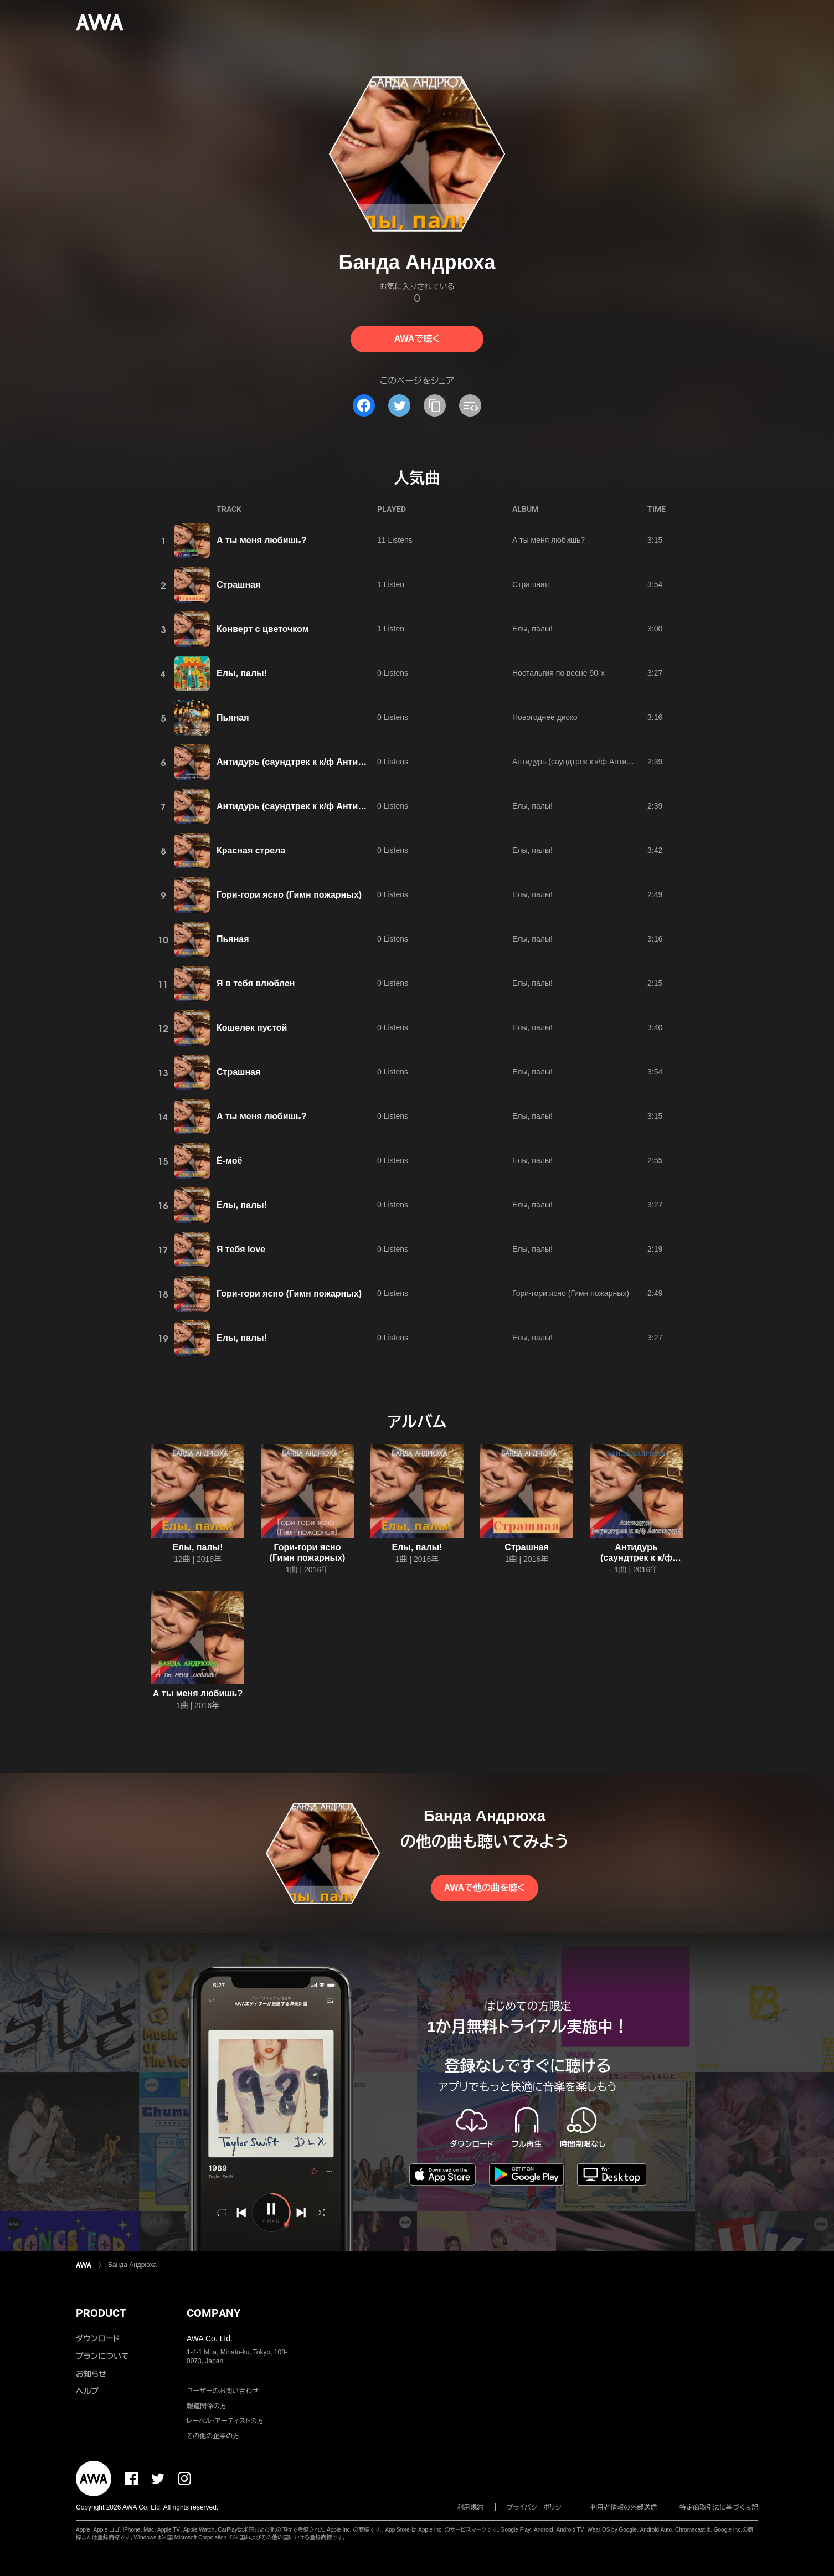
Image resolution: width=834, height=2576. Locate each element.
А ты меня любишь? (261, 540)
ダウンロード (97, 2338)
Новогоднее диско (545, 717)
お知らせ (91, 2373)
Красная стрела (251, 850)
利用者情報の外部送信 (623, 2507)
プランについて (102, 2356)
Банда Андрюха (132, 2265)
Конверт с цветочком (263, 629)
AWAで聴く (417, 338)
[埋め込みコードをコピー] (470, 405)
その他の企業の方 (213, 2436)
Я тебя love (241, 1249)
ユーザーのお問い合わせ (223, 2391)
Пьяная (233, 717)
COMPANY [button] (213, 2313)
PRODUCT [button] (101, 2313)
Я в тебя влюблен (256, 983)
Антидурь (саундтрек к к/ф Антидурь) (299, 762)
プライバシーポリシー (537, 2507)
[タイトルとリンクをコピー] (435, 405)
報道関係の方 (206, 2406)
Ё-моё (229, 1160)
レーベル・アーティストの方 (225, 2421)
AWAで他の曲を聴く (484, 1888)
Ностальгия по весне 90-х (558, 673)
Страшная (238, 584)
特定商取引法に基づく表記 (718, 2507)
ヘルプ (87, 2391)
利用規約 (470, 2507)
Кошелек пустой (252, 1027)
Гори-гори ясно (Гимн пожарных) (289, 894)
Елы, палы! (532, 628)
